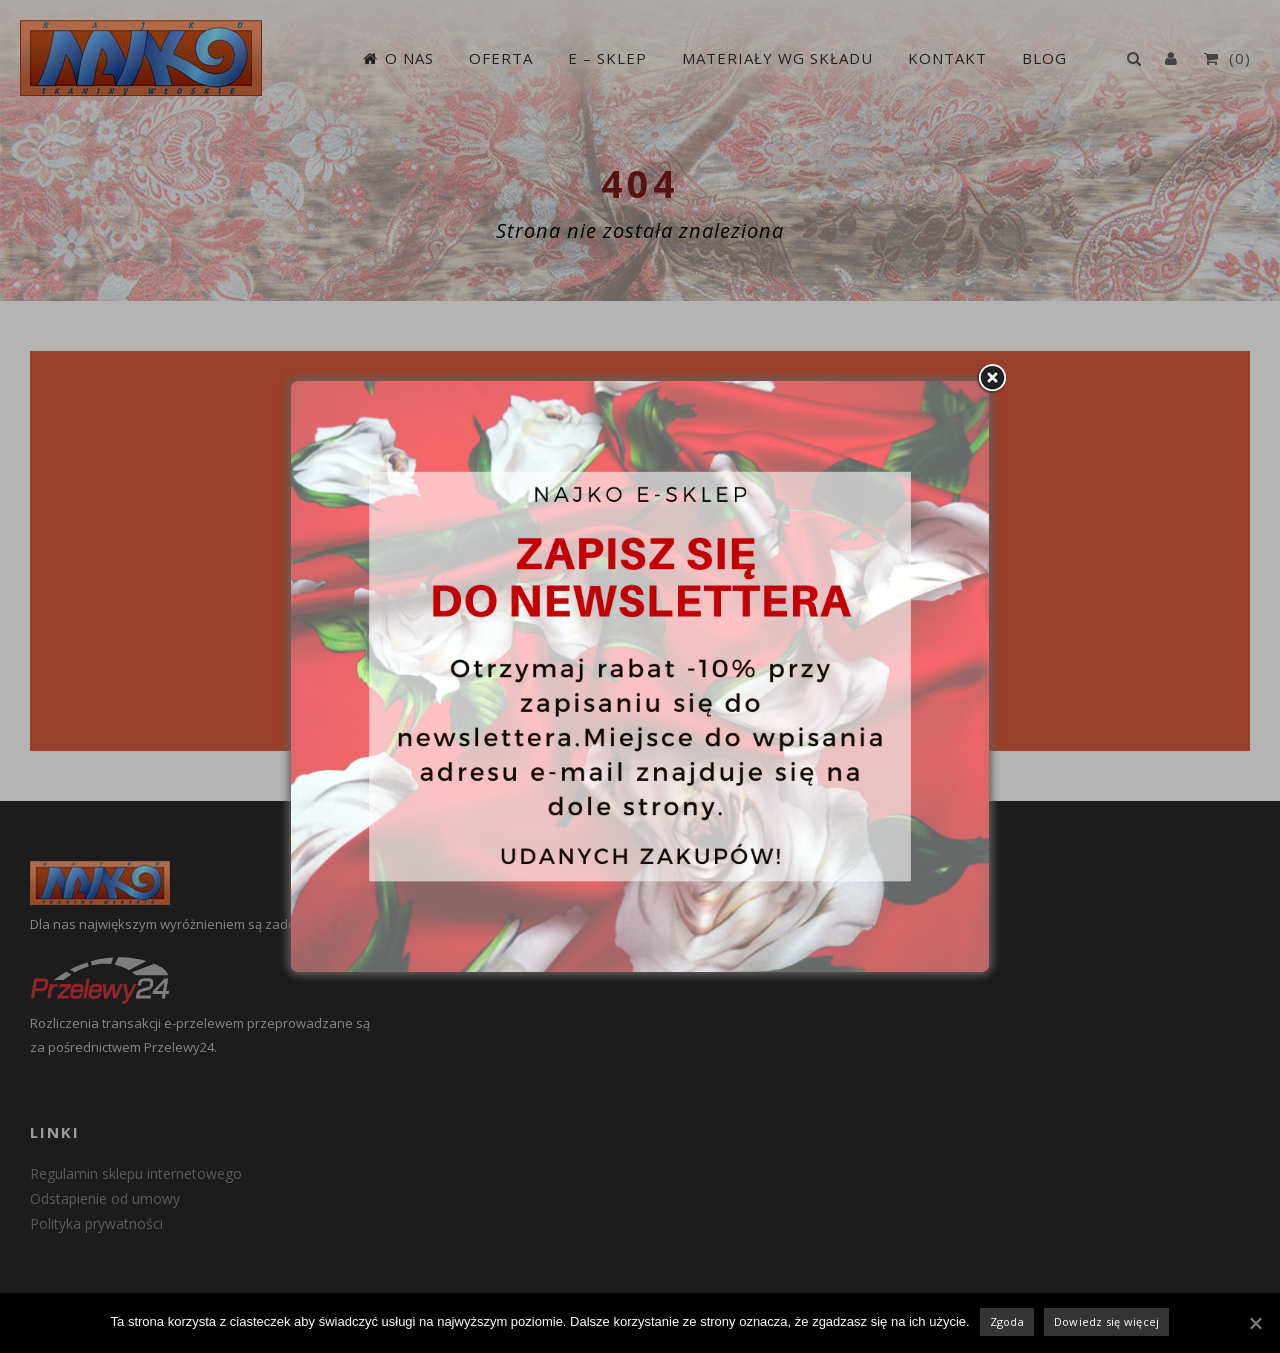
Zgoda (1007, 1321)
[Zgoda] (1255, 1323)
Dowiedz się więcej (1107, 1321)
